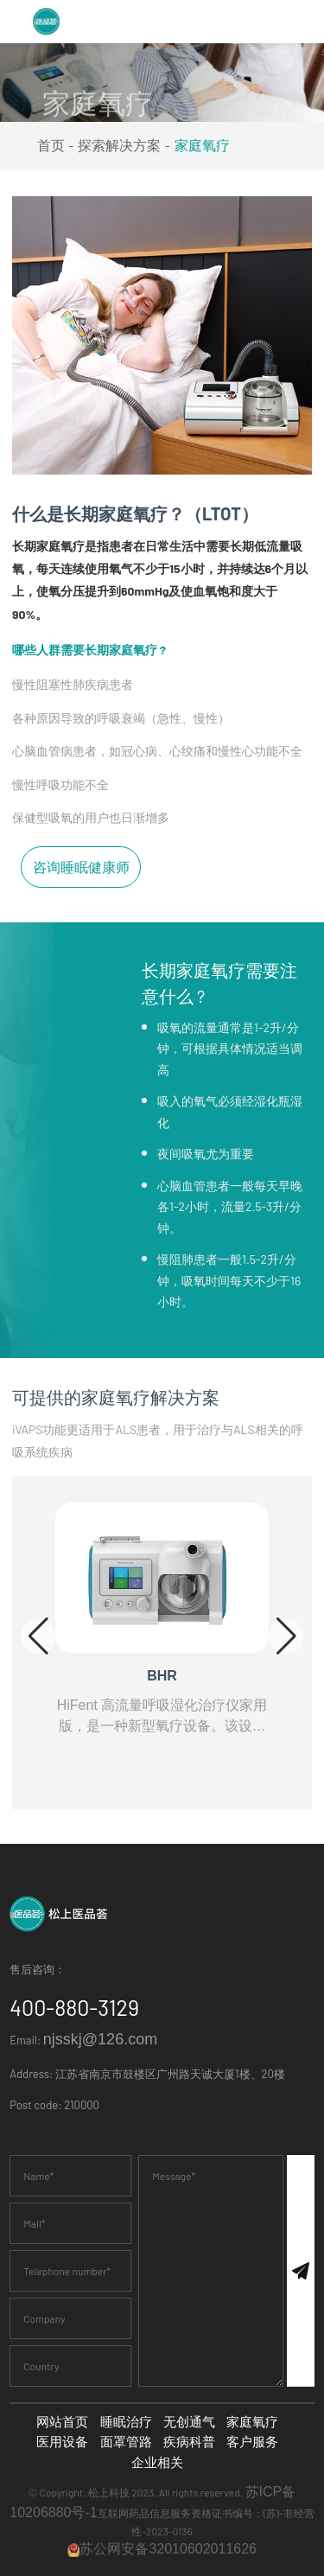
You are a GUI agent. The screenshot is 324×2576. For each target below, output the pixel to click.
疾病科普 (189, 2441)
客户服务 (252, 2441)
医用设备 (62, 2441)
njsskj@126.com (100, 2039)
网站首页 (62, 2421)
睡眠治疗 (126, 2421)
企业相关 (157, 2462)
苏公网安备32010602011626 (162, 2548)
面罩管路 (126, 2441)
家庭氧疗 (202, 145)
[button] (38, 1636)
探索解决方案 (119, 145)
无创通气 (189, 2421)
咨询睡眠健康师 (81, 860)
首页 (51, 145)
